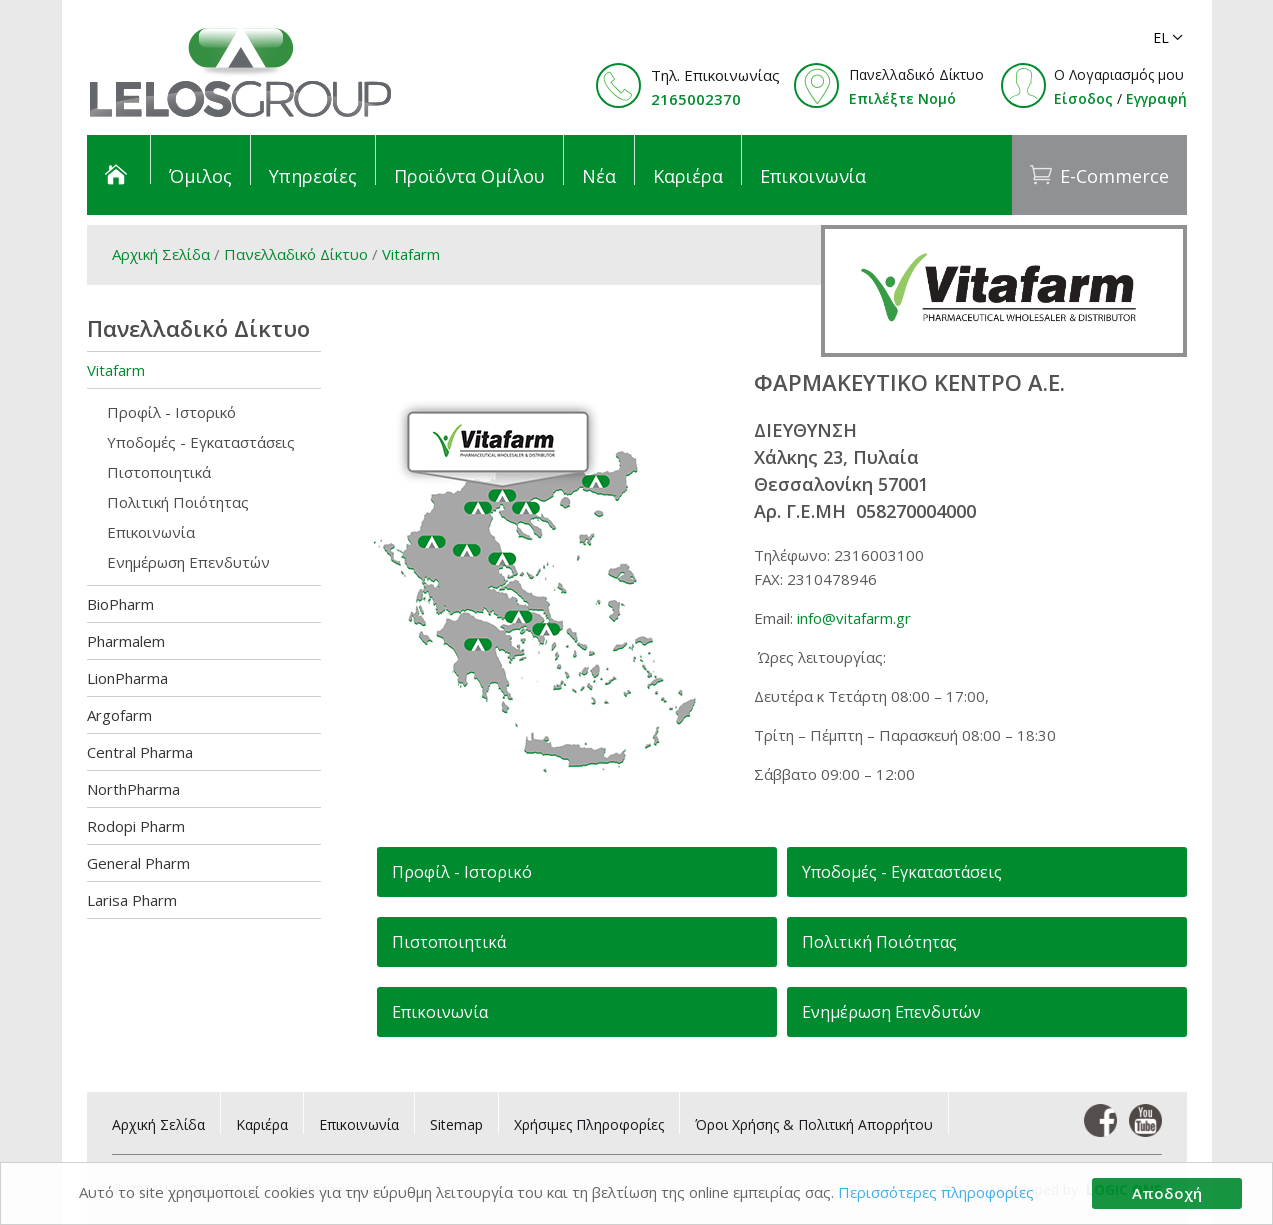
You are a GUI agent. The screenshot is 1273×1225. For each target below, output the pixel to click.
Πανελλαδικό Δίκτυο (296, 254)
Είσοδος (1083, 98)
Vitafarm (411, 254)
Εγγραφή (1156, 98)
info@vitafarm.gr (854, 618)
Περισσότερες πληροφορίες (938, 1193)
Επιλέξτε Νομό (902, 98)
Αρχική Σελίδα (161, 254)
